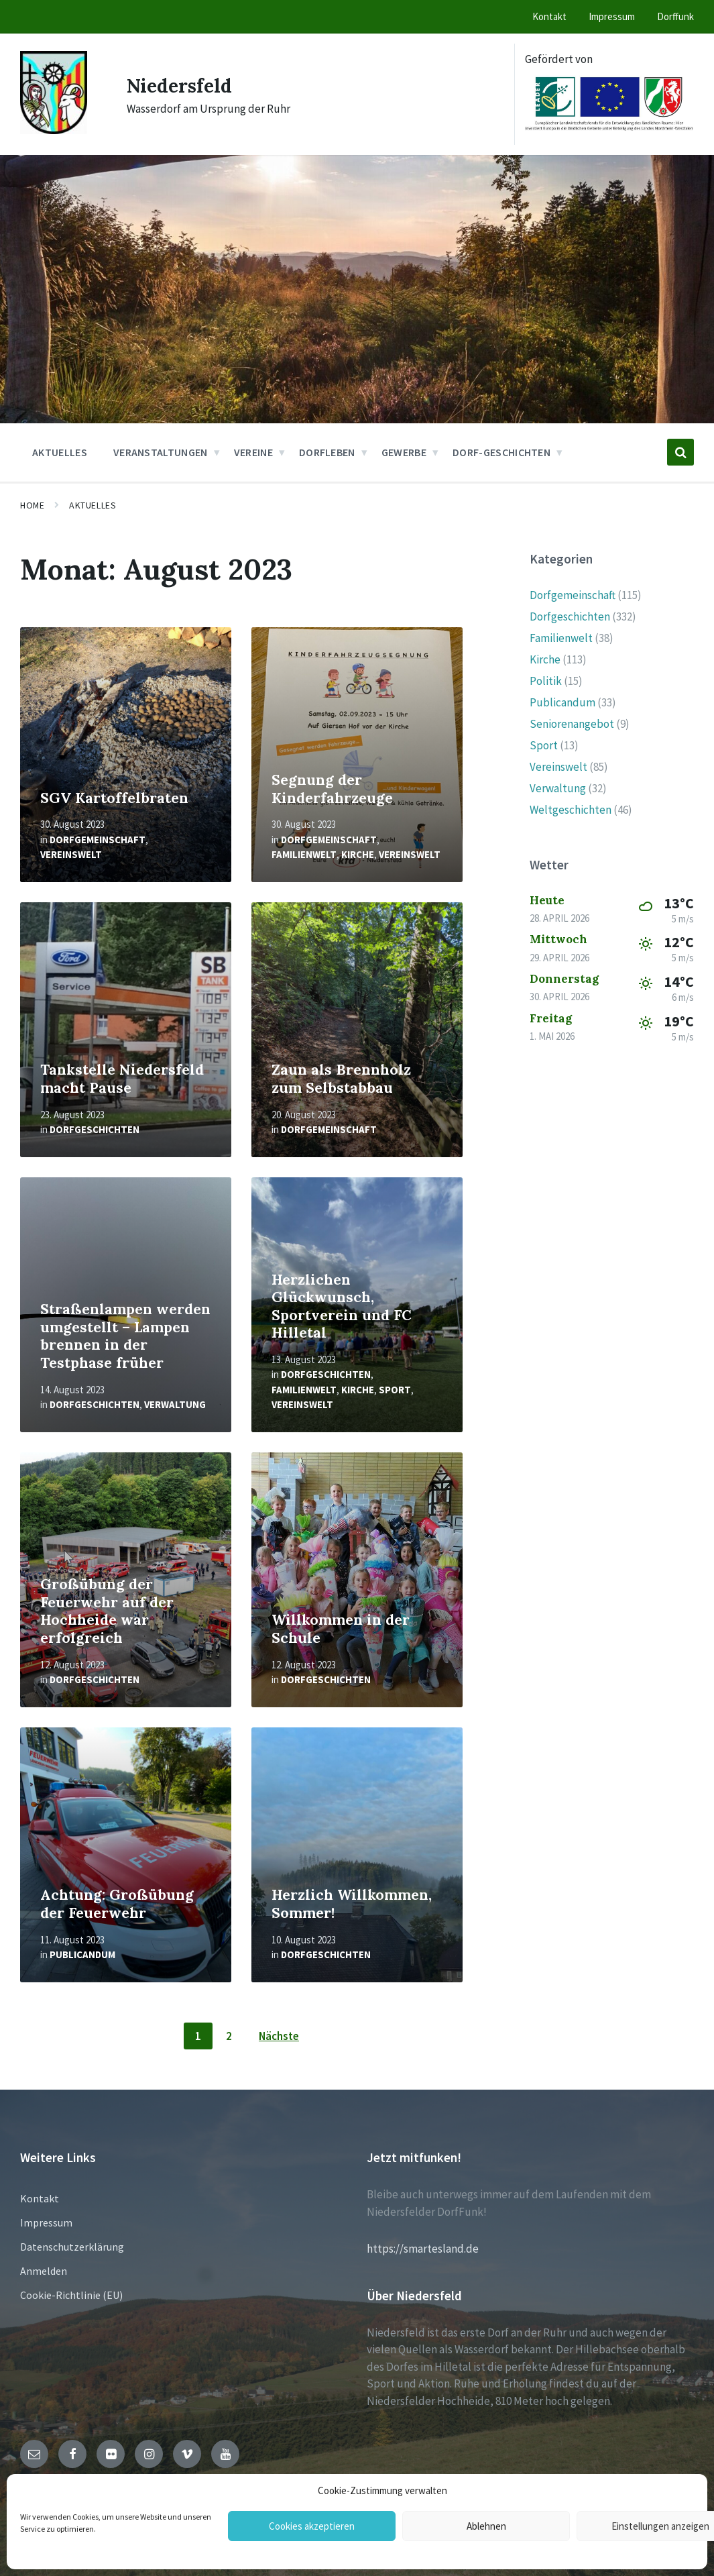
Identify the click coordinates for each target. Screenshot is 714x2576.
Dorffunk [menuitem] (675, 16)
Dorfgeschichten (94, 1129)
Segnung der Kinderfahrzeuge (332, 789)
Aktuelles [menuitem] (59, 452)
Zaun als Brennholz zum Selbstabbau (341, 1079)
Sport (395, 1389)
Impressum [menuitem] (612, 16)
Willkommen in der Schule (341, 1629)
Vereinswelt (71, 854)
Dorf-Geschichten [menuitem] (501, 452)
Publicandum (82, 1954)
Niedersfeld (183, 85)
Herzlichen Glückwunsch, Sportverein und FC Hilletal (342, 1306)
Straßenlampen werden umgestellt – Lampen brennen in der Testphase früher (125, 1336)
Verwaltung (175, 1404)
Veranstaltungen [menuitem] (160, 452)
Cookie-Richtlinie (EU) (71, 2295)
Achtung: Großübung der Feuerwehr (117, 1904)
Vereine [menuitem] (253, 452)
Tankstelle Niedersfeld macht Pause (122, 1079)
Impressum (46, 2222)
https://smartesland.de (423, 2248)
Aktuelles (92, 505)
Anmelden (43, 2270)
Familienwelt (304, 854)
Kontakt (39, 2198)
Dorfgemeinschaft (97, 839)
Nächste (279, 2036)
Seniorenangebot (572, 723)
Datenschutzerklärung (72, 2246)
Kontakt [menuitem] (549, 16)
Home (32, 505)
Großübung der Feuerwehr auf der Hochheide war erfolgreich (107, 1611)
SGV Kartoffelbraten (114, 798)
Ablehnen (486, 2526)
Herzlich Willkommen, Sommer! (352, 1904)
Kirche (357, 854)
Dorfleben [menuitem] (327, 452)
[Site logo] (53, 130)
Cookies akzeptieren (312, 2526)
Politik (546, 681)
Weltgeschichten (570, 809)
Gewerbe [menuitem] (403, 452)
